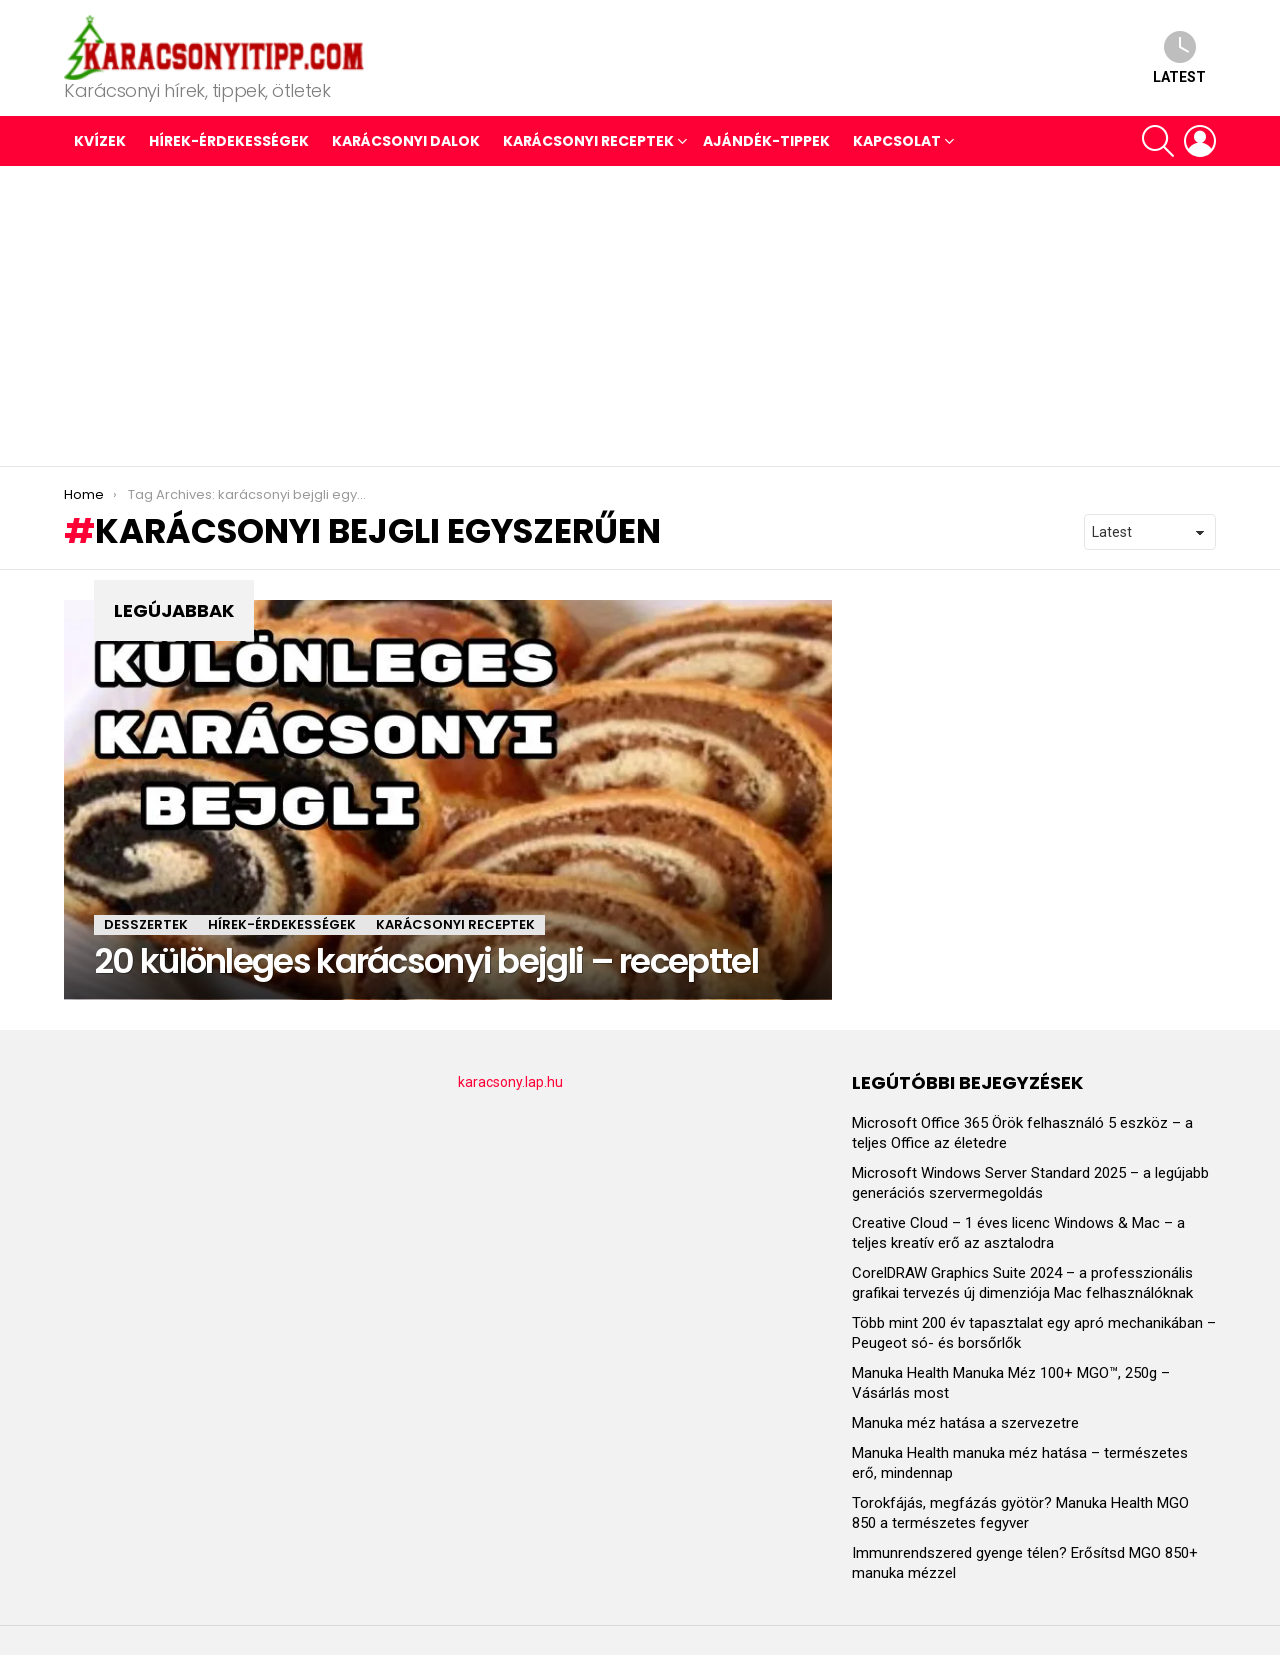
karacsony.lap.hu (510, 1082)
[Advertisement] (640, 316)
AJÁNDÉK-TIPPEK (766, 141)
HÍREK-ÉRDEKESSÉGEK (229, 141)
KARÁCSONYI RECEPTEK (588, 141)
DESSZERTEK (146, 924)
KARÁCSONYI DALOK (406, 141)
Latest (1179, 57)
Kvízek (100, 141)
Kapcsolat (897, 141)
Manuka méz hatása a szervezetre (965, 1423)
